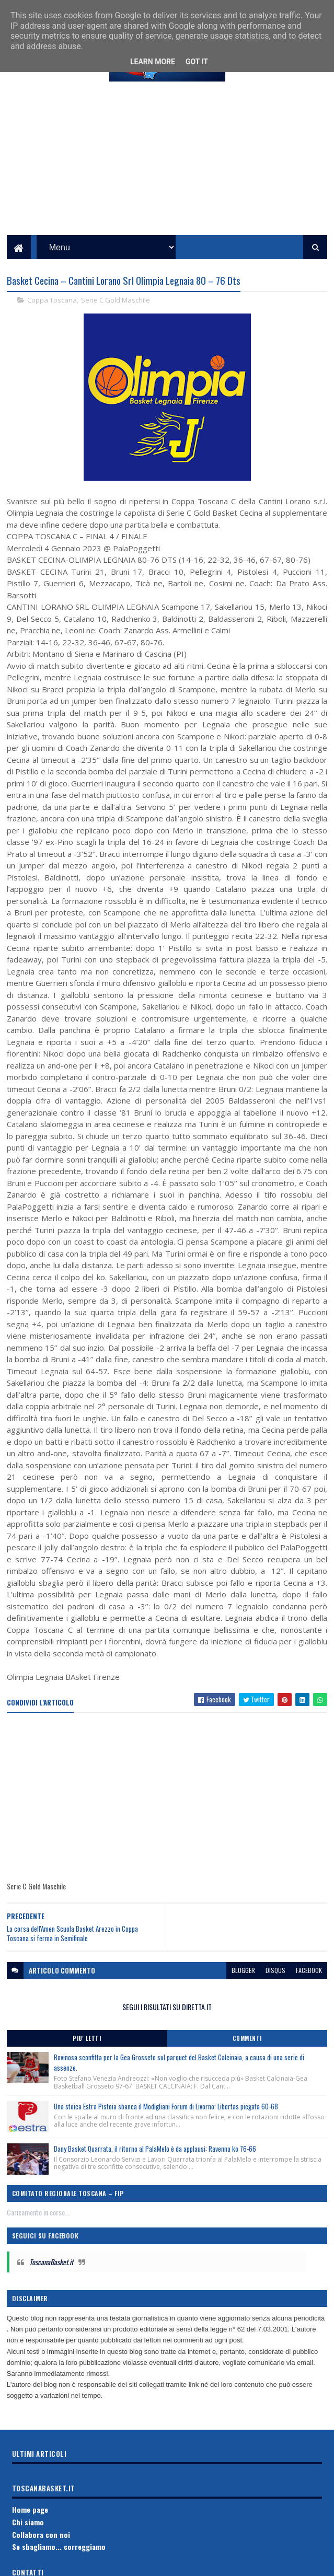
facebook (309, 1983)
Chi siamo (28, 2534)
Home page (30, 2522)
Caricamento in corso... (38, 2225)
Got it (197, 61)
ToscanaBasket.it (51, 2275)
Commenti (247, 2051)
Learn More (152, 61)
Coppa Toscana (52, 313)
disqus (275, 1983)
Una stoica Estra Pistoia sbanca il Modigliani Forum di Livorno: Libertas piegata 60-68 (166, 2119)
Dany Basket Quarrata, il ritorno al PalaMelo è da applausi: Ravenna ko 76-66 (155, 2161)
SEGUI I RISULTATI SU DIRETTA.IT (167, 2019)
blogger (243, 1983)
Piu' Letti (87, 2051)
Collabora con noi (41, 2547)
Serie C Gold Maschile (115, 313)
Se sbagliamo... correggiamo (59, 2560)
